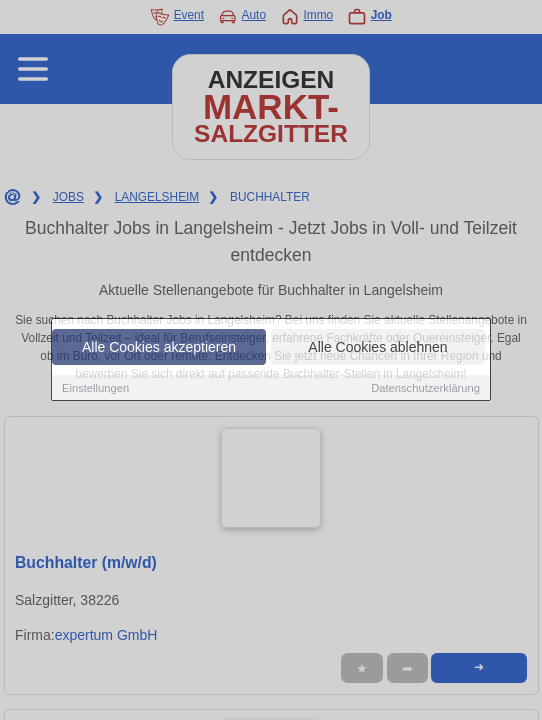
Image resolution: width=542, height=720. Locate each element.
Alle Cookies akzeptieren (159, 348)
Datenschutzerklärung (425, 389)
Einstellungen (95, 389)
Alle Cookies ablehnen (377, 348)
